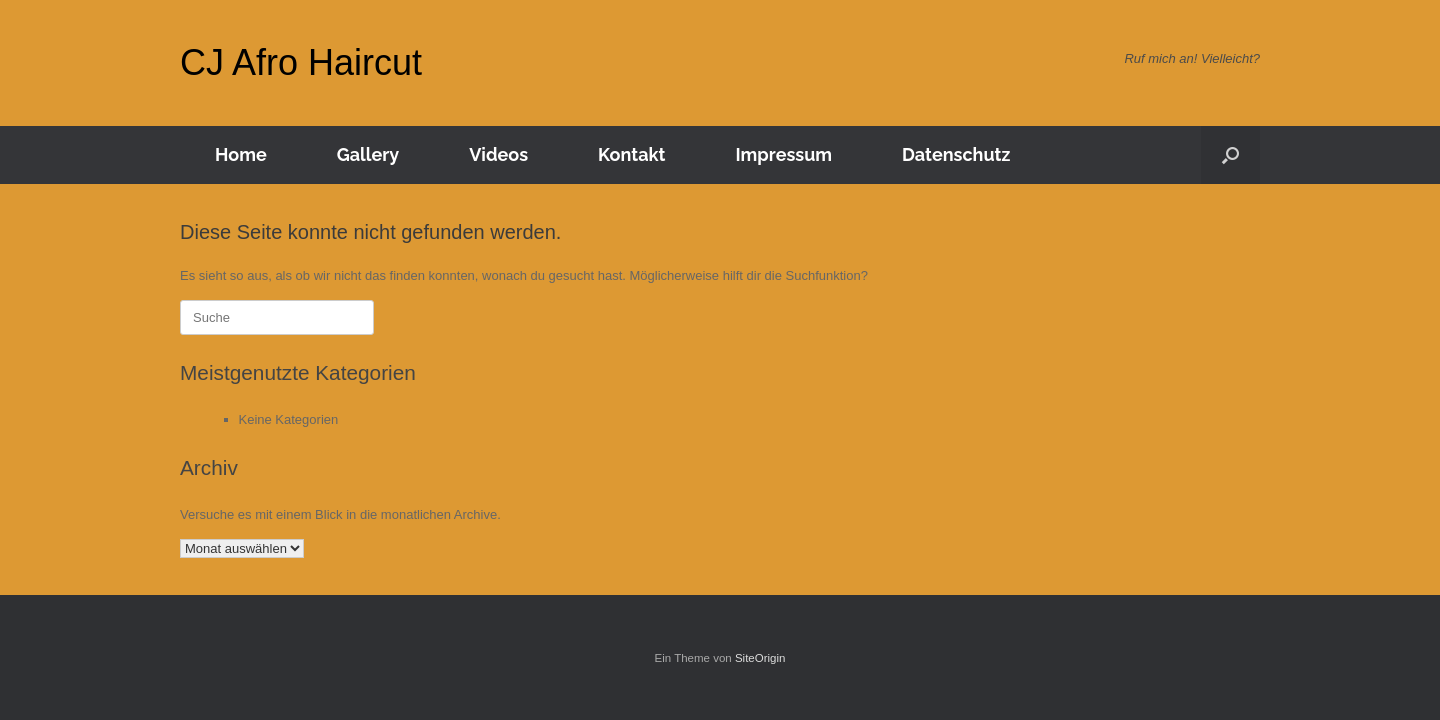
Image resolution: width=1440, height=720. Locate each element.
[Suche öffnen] (1230, 155)
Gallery (368, 154)
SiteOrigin (760, 658)
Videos (498, 154)
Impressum (783, 154)
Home (241, 154)
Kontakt (631, 154)
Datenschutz (956, 154)
